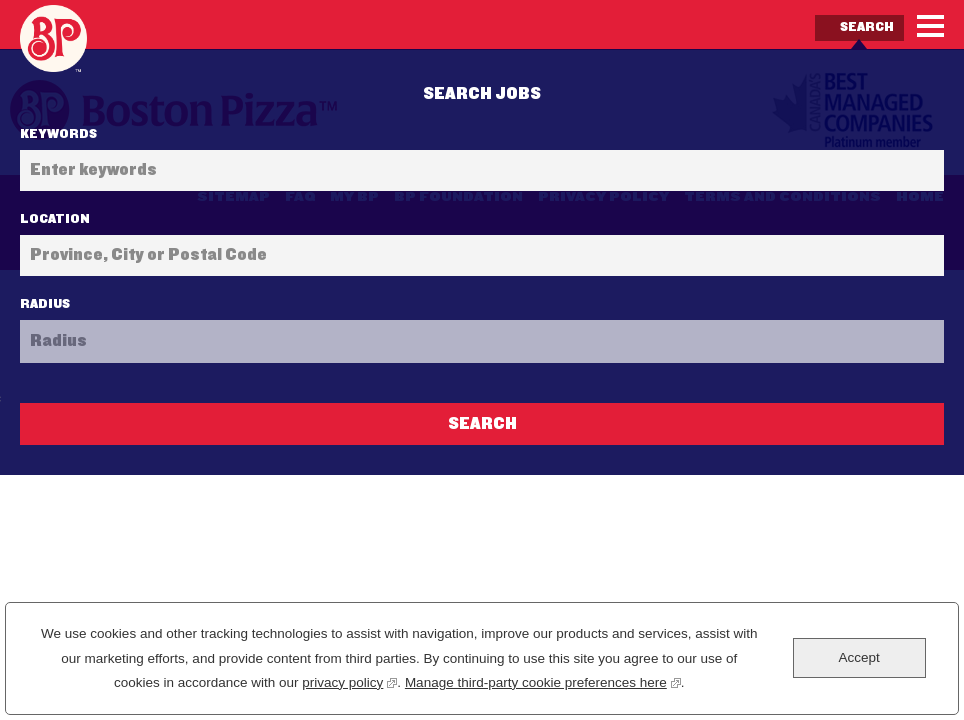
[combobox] (482, 255)
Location (55, 219)
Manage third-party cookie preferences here (543, 680)
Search (867, 27)
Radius (45, 304)
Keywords (58, 134)
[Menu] (930, 26)
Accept (858, 657)
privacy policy (349, 680)
